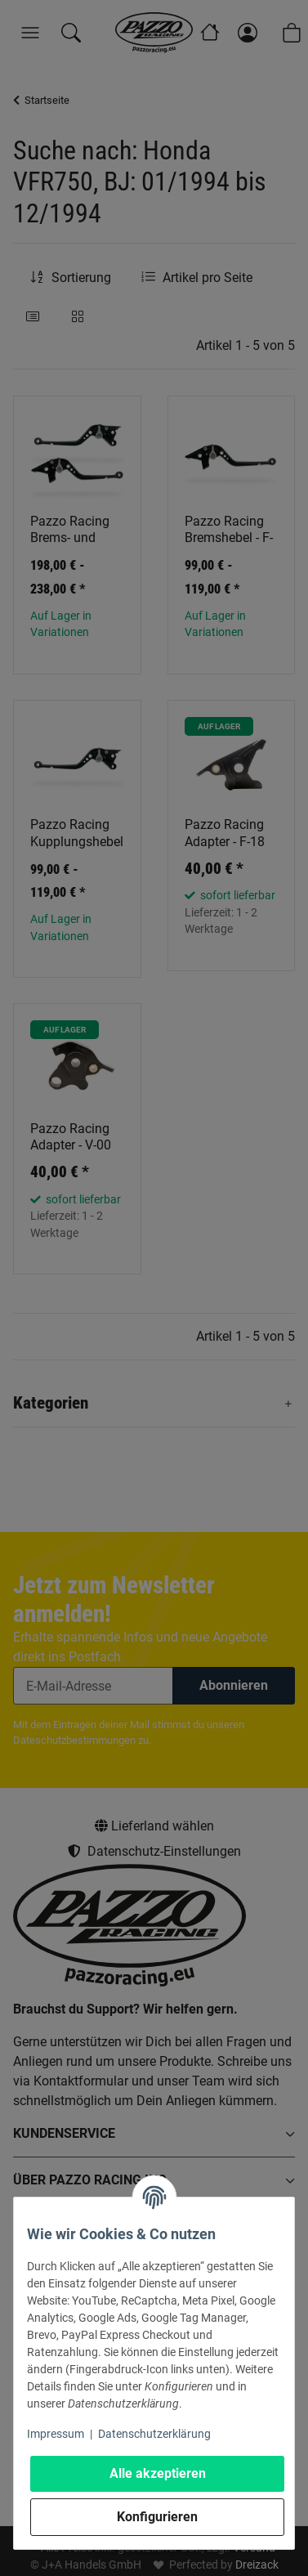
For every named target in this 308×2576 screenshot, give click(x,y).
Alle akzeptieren (157, 2473)
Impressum (55, 2433)
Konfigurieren (157, 2516)
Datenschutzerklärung (154, 2433)
